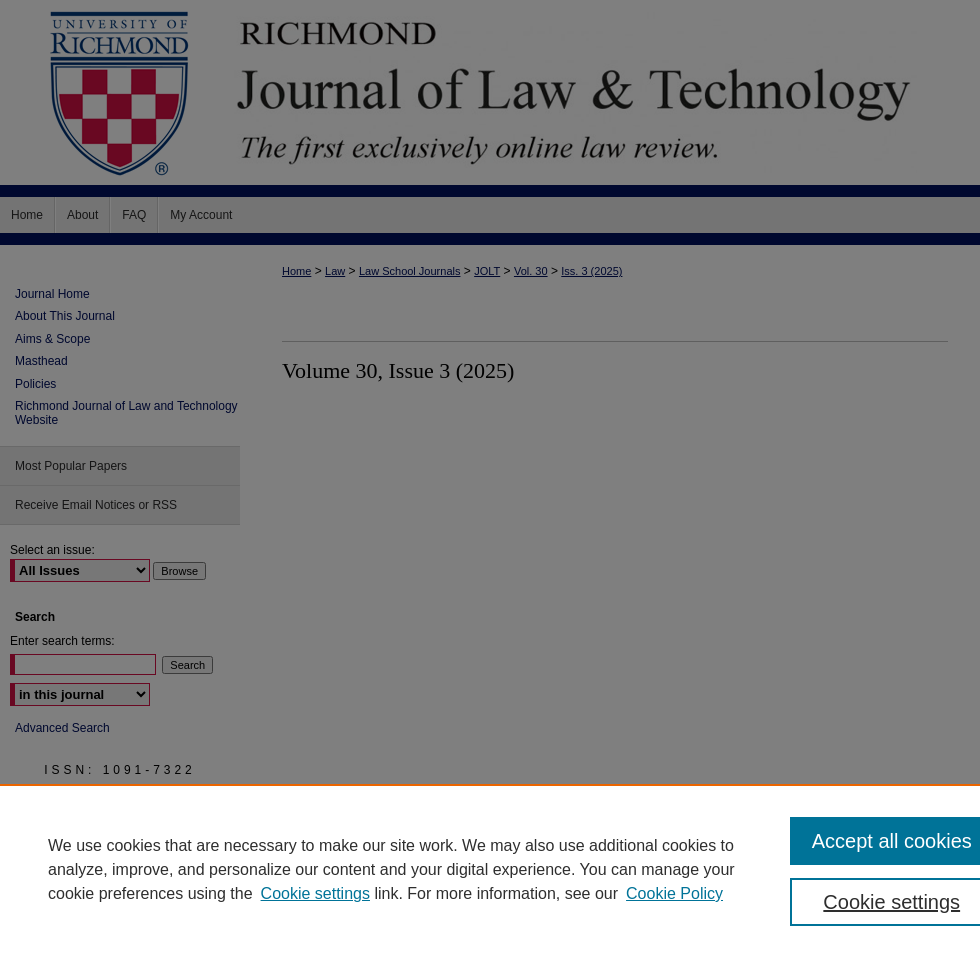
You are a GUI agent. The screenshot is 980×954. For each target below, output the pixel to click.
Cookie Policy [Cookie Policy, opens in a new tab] (674, 893)
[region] (490, 869)
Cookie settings (315, 893)
